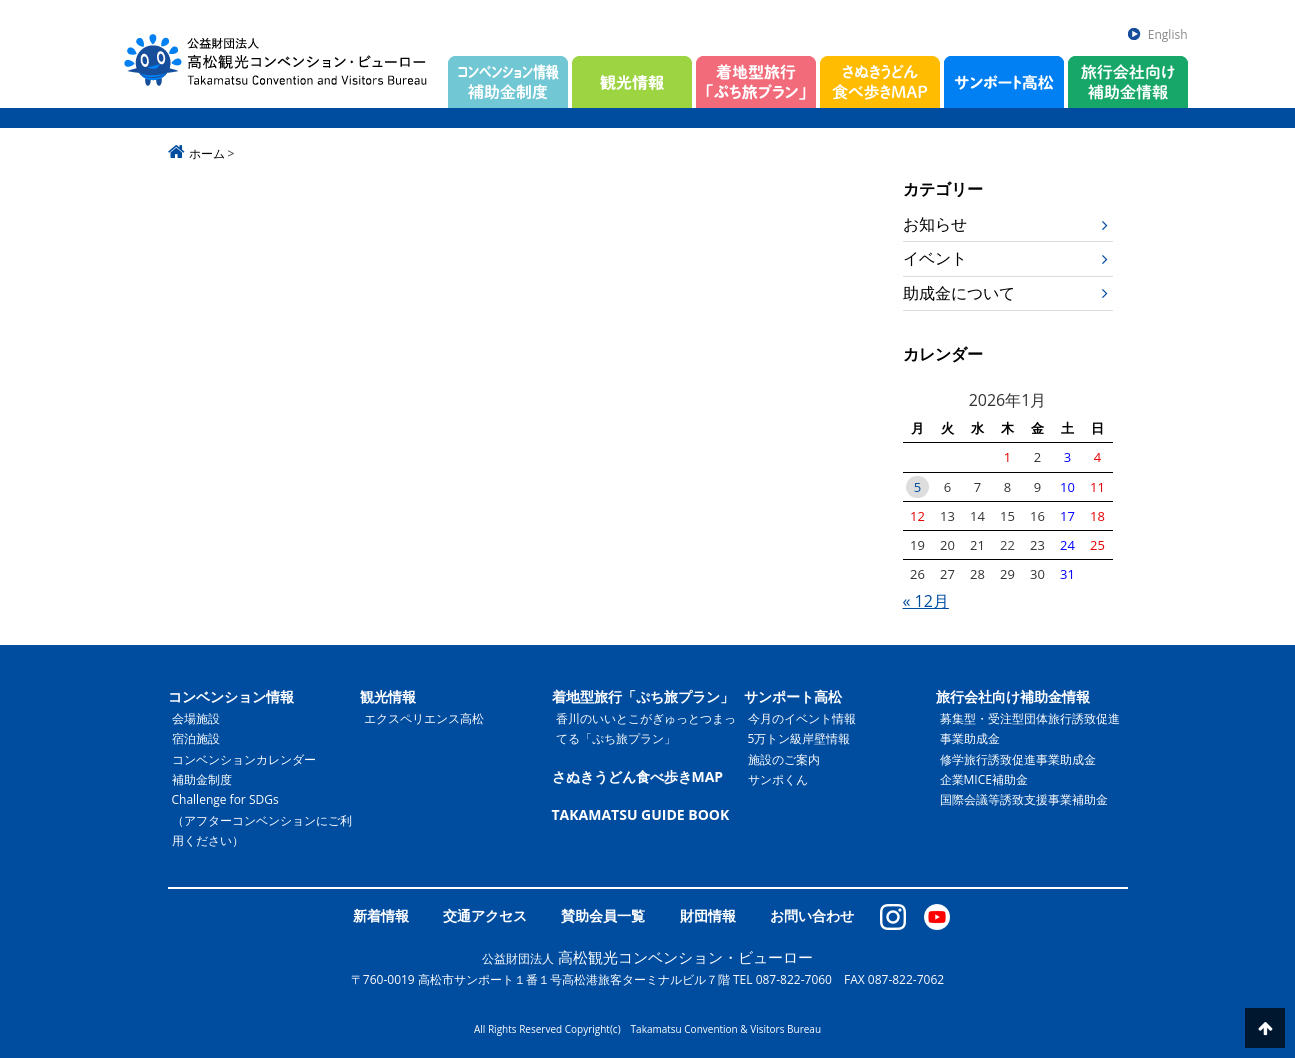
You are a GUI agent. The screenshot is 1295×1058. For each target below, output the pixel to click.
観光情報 (388, 696)
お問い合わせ (812, 915)
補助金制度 (202, 779)
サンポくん (778, 779)
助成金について (959, 293)
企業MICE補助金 (984, 779)
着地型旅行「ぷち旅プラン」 (643, 696)
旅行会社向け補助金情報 (1013, 696)
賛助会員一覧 (603, 915)
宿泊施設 (196, 738)
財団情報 (708, 915)
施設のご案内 (784, 759)
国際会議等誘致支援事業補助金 (1024, 799)
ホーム (207, 153)
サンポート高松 (793, 696)
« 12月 (926, 601)
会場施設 (196, 718)
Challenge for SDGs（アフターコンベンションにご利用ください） (262, 820)
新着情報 (381, 915)
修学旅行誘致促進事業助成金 (1018, 759)
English (1168, 34)
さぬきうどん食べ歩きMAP (638, 776)
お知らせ (935, 224)
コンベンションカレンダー (244, 759)
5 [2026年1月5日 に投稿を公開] (917, 487)
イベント (935, 258)
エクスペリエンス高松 (424, 718)
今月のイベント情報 (802, 718)
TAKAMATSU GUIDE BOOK (641, 814)
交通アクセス (485, 915)
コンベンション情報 (231, 696)
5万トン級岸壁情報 (799, 738)
